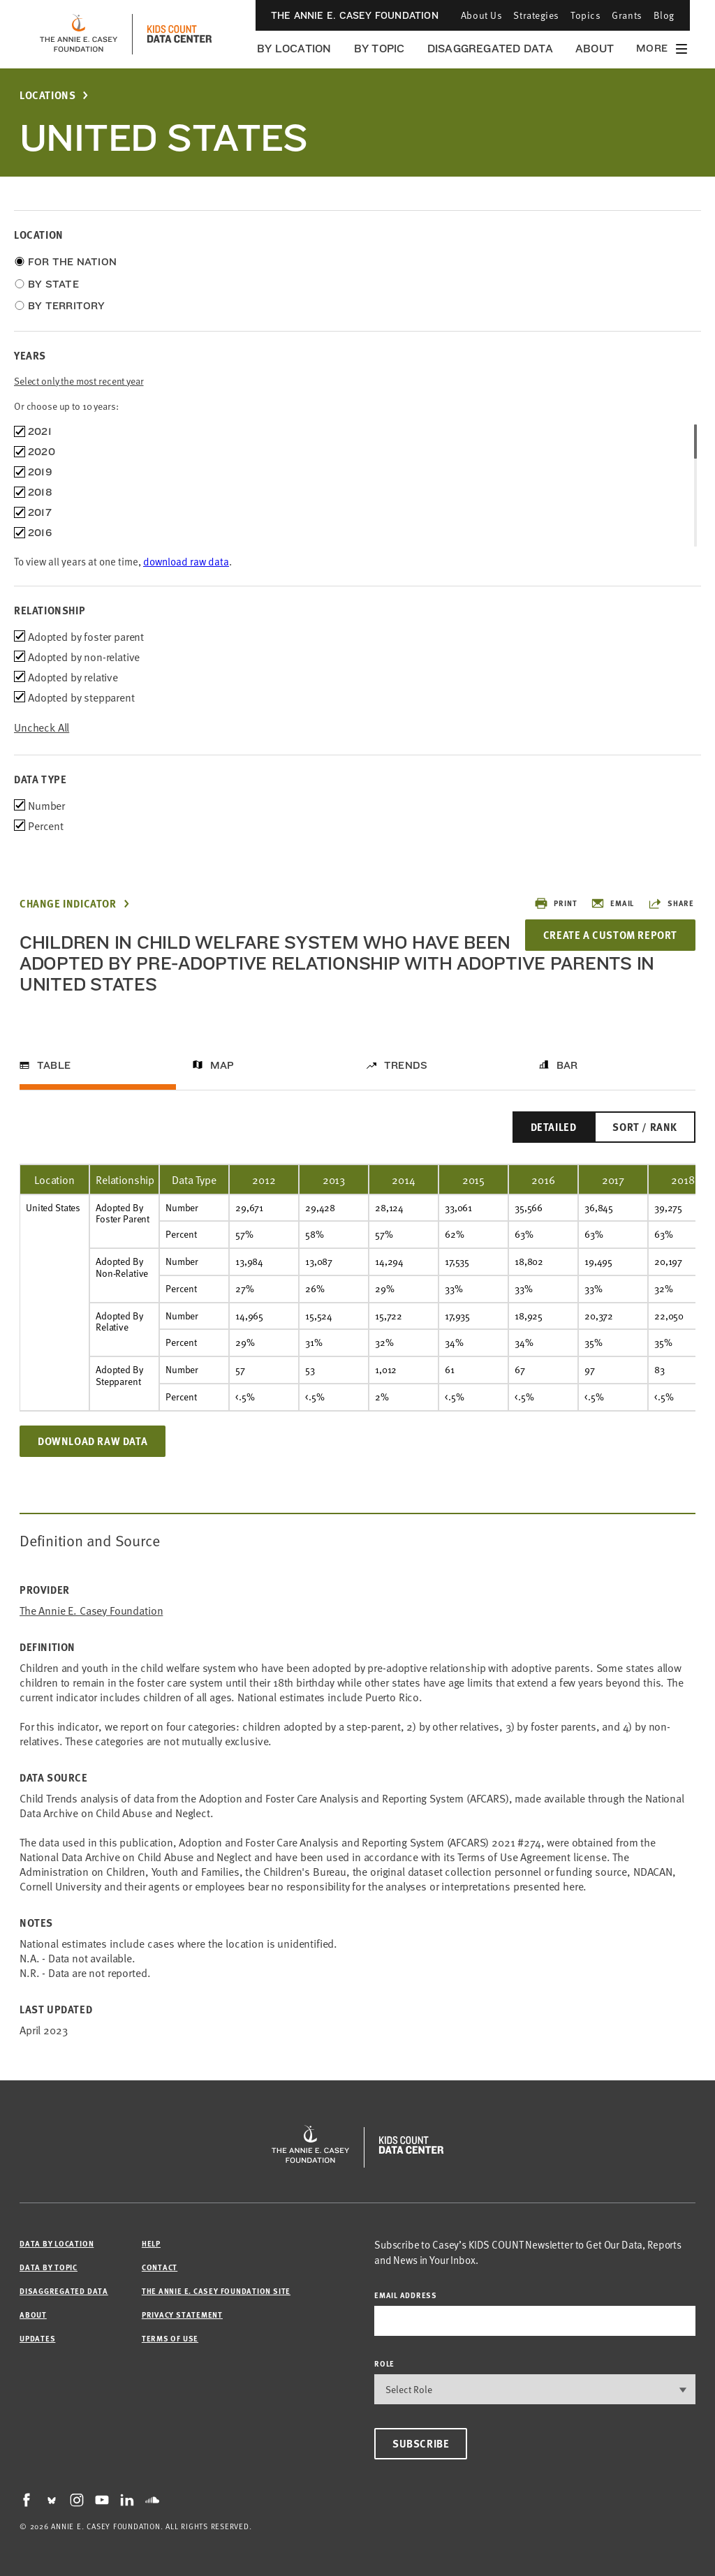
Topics (585, 15)
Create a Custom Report (610, 934)
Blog (664, 15)
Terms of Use (170, 2338)
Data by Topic (49, 2267)
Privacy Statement (182, 2314)
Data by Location (57, 2243)
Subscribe (420, 2443)
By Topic (379, 48)
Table (54, 1065)
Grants (627, 15)
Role (384, 2363)
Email (612, 903)
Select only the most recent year (79, 380)
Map (222, 1065)
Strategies (536, 15)
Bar (567, 1065)
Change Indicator (68, 903)
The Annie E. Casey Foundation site (216, 2291)
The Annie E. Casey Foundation (354, 15)
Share (671, 903)
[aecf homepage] (78, 34)
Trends (405, 1065)
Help (151, 2243)
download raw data (186, 561)
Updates (37, 2338)
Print (555, 903)
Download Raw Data (92, 1441)
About (594, 48)
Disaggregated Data (490, 48)
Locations (47, 95)
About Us (481, 15)
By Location (294, 48)
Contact (159, 2267)
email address (405, 2295)
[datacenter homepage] (179, 34)
